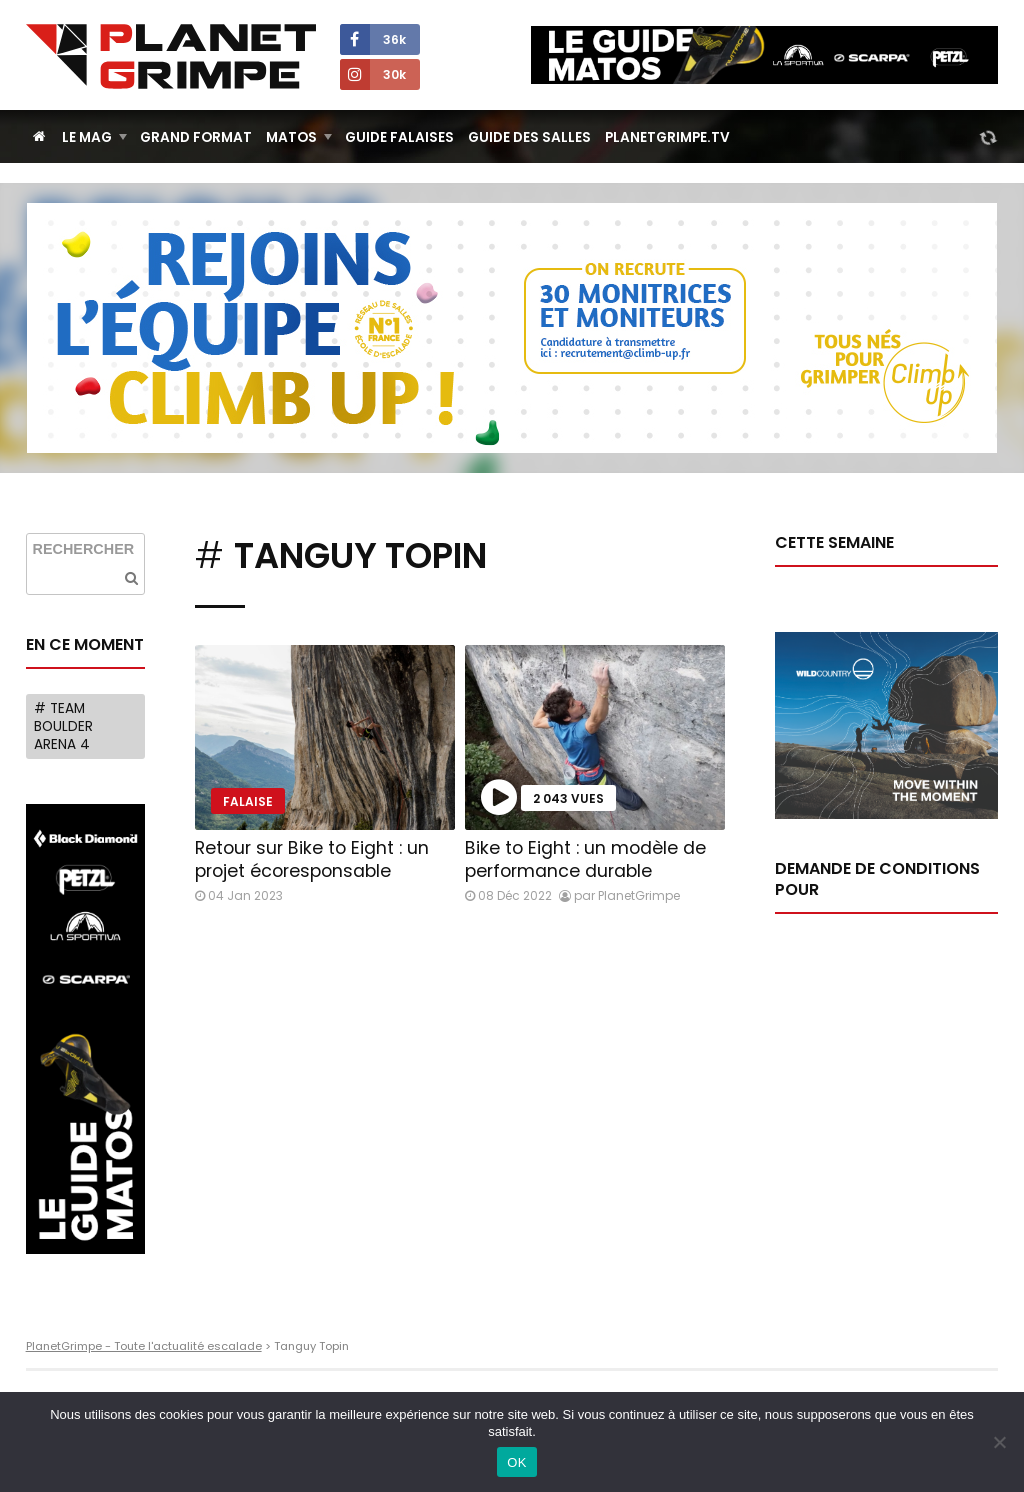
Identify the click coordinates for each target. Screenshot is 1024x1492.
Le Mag (87, 137)
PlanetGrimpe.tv (667, 137)
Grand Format (196, 137)
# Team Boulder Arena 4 (63, 726)
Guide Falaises (399, 137)
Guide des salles (529, 137)
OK (516, 1462)
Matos (291, 137)
